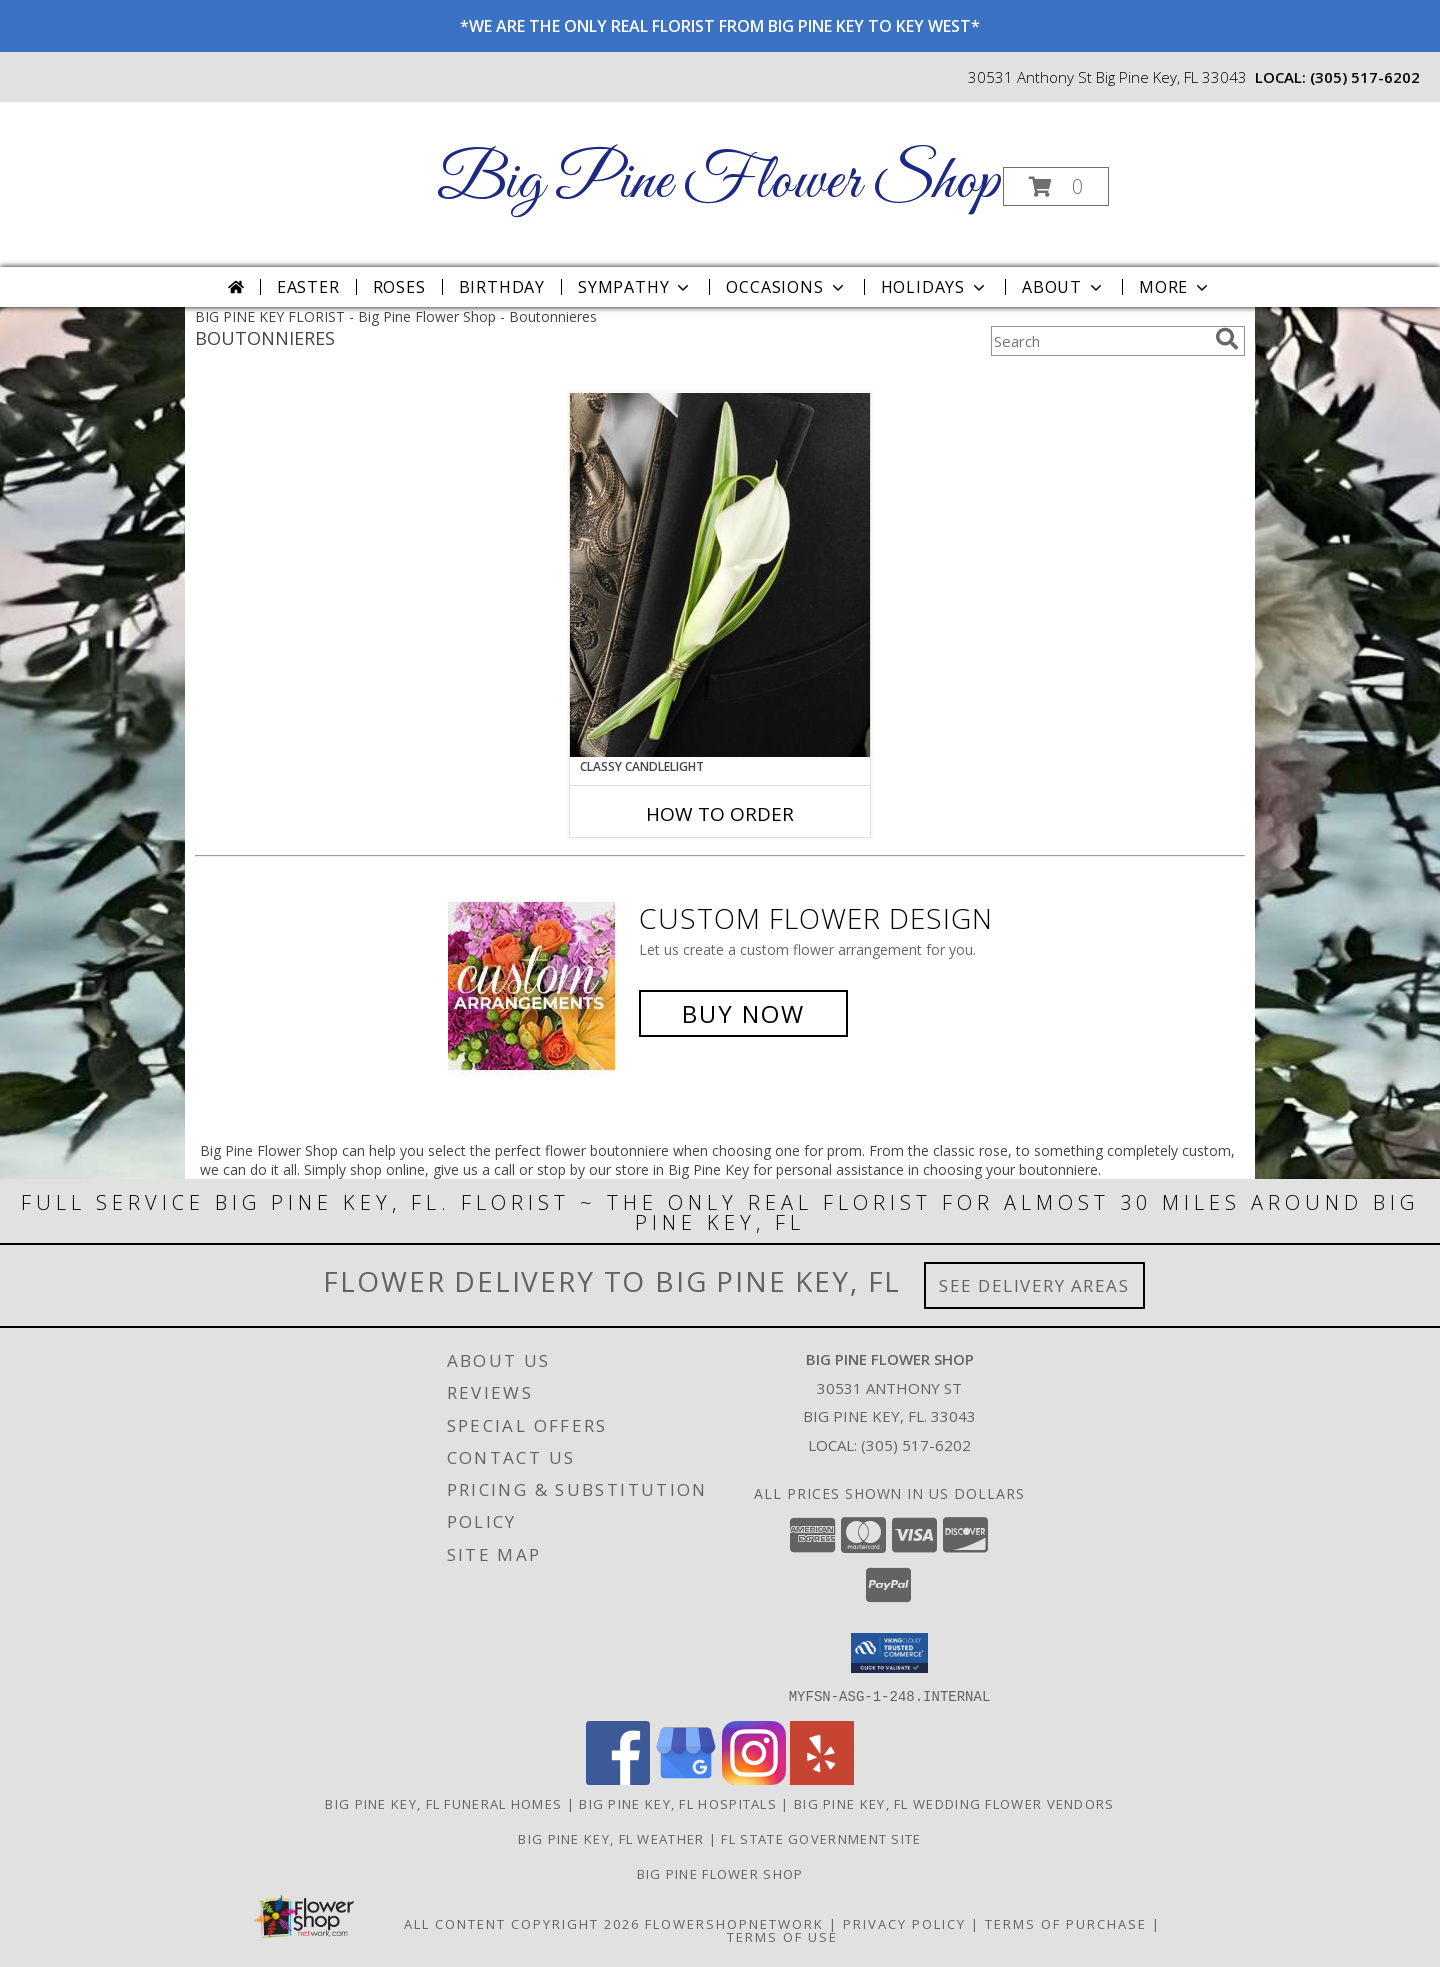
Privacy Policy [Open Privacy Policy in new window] (904, 1923)
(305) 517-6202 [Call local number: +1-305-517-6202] (1365, 77)
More (1175, 287)
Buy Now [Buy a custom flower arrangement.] (743, 1013)
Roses (399, 287)
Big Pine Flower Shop (718, 182)
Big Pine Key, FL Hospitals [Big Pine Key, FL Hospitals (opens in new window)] (678, 1803)
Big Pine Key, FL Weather (611, 1838)
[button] (1056, 186)
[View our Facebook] (618, 1778)
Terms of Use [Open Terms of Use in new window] (782, 1936)
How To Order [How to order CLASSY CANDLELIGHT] (720, 814)
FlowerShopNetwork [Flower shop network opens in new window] (734, 1923)
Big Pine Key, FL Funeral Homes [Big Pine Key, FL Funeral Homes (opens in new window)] (443, 1803)
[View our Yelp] (822, 1778)
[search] (1227, 339)
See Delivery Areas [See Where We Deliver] (1034, 1285)
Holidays (935, 287)
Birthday (502, 287)
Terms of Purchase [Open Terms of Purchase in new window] (1066, 1923)
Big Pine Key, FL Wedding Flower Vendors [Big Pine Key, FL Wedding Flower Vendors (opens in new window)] (954, 1803)
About (1064, 287)
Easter (308, 287)
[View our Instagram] (754, 1778)
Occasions (786, 287)
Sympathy (635, 287)
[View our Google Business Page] (686, 1778)
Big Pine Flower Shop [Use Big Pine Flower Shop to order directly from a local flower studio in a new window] (720, 1873)
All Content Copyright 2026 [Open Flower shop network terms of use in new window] (522, 1923)
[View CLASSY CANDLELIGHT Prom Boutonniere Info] (720, 575)
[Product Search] (1099, 341)
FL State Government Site (821, 1838)
